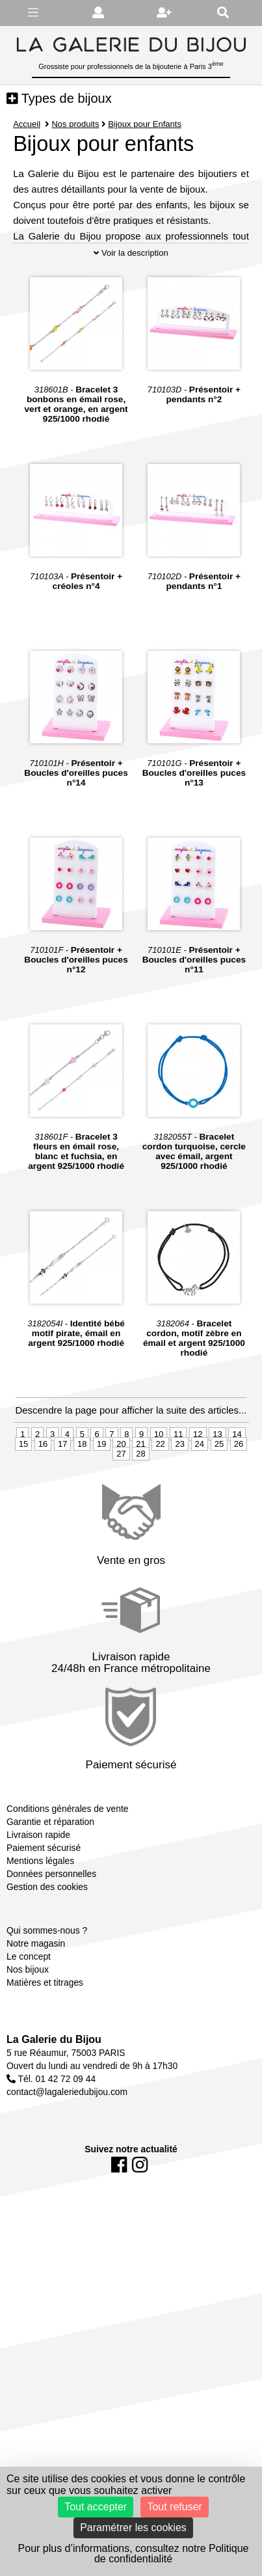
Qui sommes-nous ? (47, 1991)
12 (197, 1495)
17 (62, 1504)
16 (42, 1504)
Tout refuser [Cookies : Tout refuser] (174, 2506)
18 (81, 1504)
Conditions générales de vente (67, 1869)
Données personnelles (51, 1934)
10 (158, 1495)
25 (219, 1504)
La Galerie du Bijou (54, 2100)
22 (159, 1504)
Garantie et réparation (50, 1882)
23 (179, 1504)
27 (120, 1514)
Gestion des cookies (47, 1947)
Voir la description (131, 313)
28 (140, 1514)
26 (238, 1504)
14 (236, 1495)
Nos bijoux (28, 2030)
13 (217, 1495)
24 (199, 1504)
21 (140, 1504)
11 (178, 1495)
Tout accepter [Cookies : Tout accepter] (95, 2506)
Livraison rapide (38, 1895)
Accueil (26, 124)
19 (101, 1504)
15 (23, 1504)
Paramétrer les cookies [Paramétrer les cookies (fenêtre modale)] (133, 2527)
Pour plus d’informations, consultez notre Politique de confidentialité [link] (133, 2553)
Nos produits (75, 124)
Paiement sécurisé (44, 1908)
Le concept (29, 2017)
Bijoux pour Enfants (144, 124)
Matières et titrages (45, 2043)
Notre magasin (36, 2004)
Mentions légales (40, 1921)
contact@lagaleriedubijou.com (67, 2153)
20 (120, 1504)
